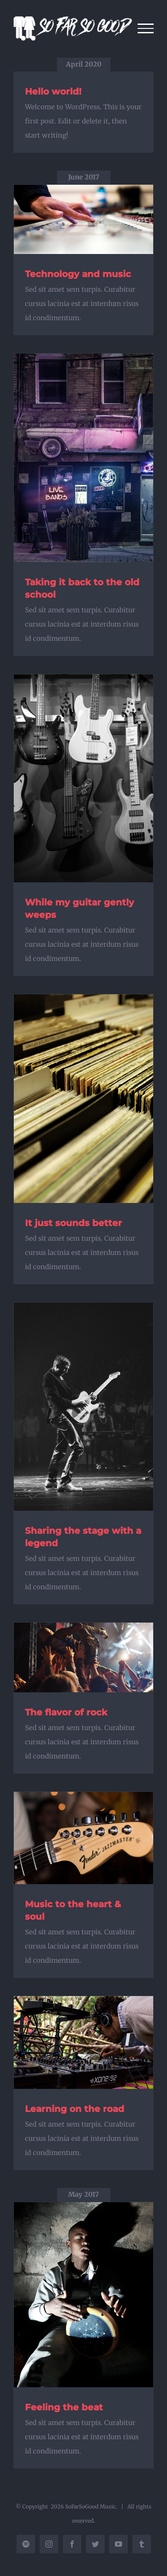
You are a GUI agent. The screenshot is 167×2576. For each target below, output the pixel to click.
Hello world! (53, 91)
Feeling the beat (64, 2407)
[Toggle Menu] (145, 28)
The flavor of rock (66, 1712)
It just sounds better (73, 1223)
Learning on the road (74, 2109)
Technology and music (78, 274)
